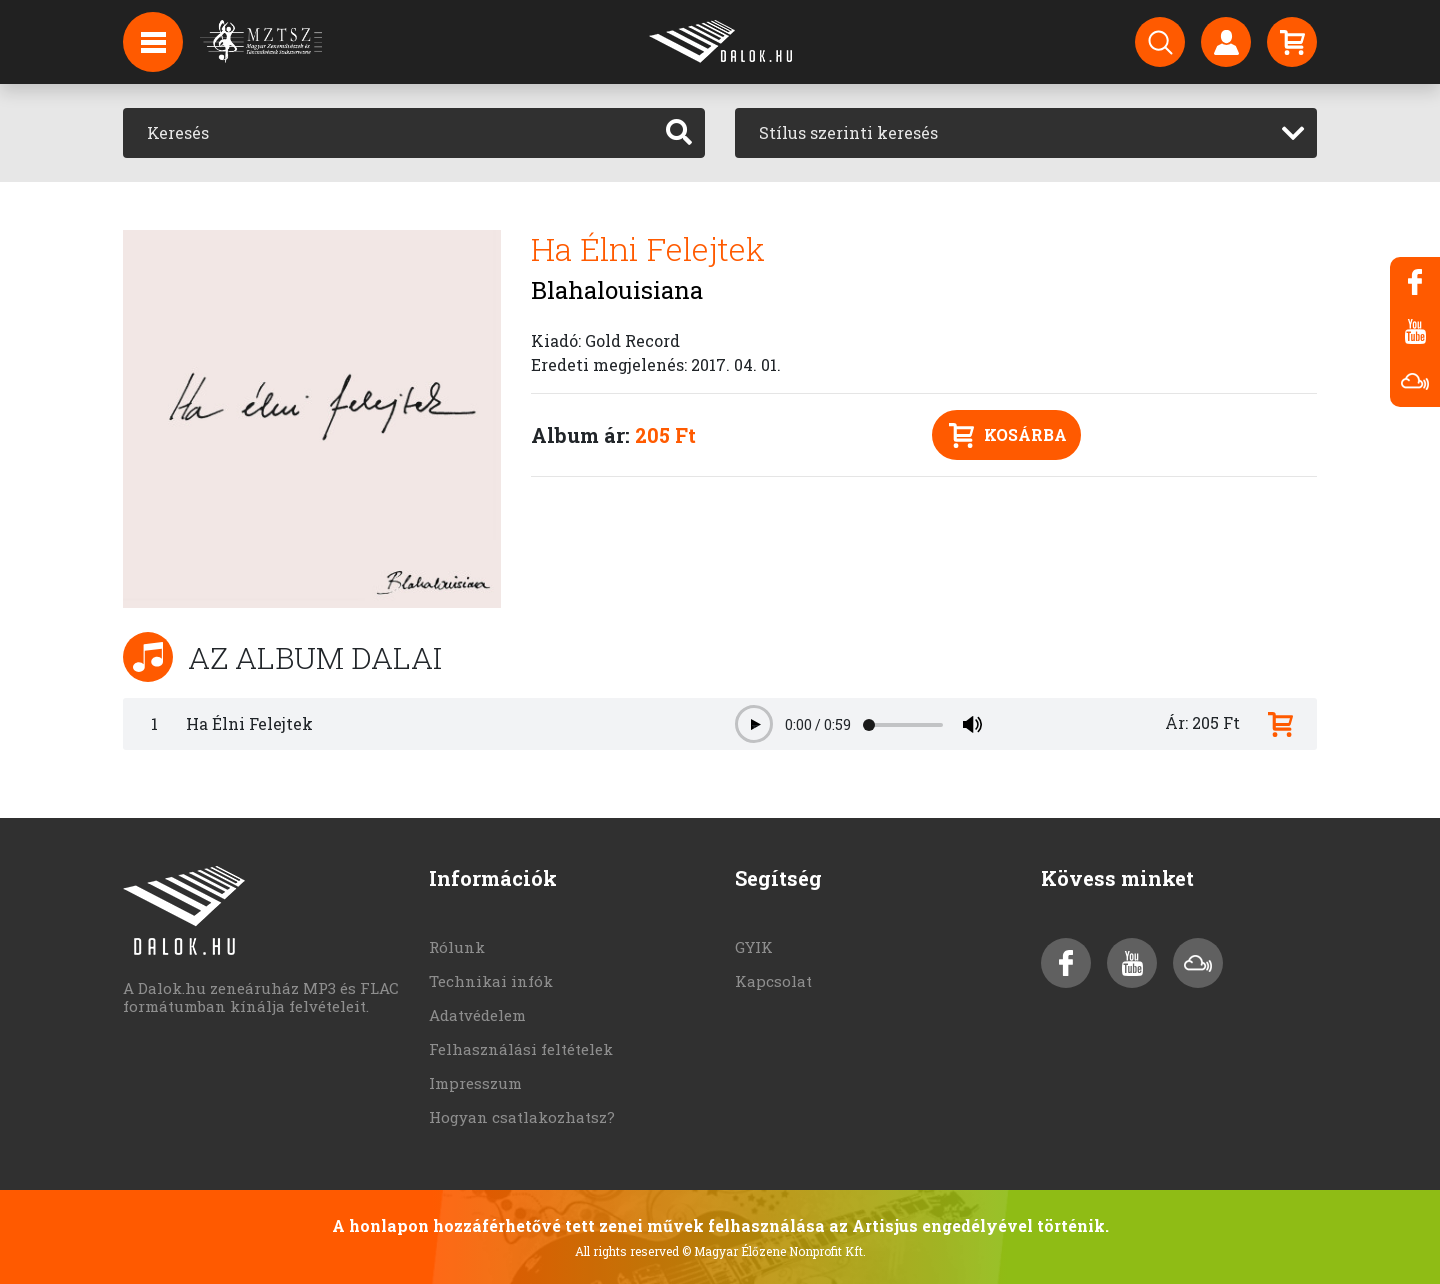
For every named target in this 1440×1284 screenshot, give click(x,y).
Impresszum (475, 1083)
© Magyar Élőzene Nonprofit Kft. (774, 1251)
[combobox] (1026, 133)
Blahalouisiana (617, 290)
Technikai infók (491, 981)
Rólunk (457, 947)
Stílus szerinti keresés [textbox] (848, 132)
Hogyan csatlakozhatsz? (522, 1117)
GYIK (754, 947)
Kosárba (1008, 435)
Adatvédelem (477, 1015)
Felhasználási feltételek (521, 1049)
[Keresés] (388, 133)
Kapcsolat (773, 981)
